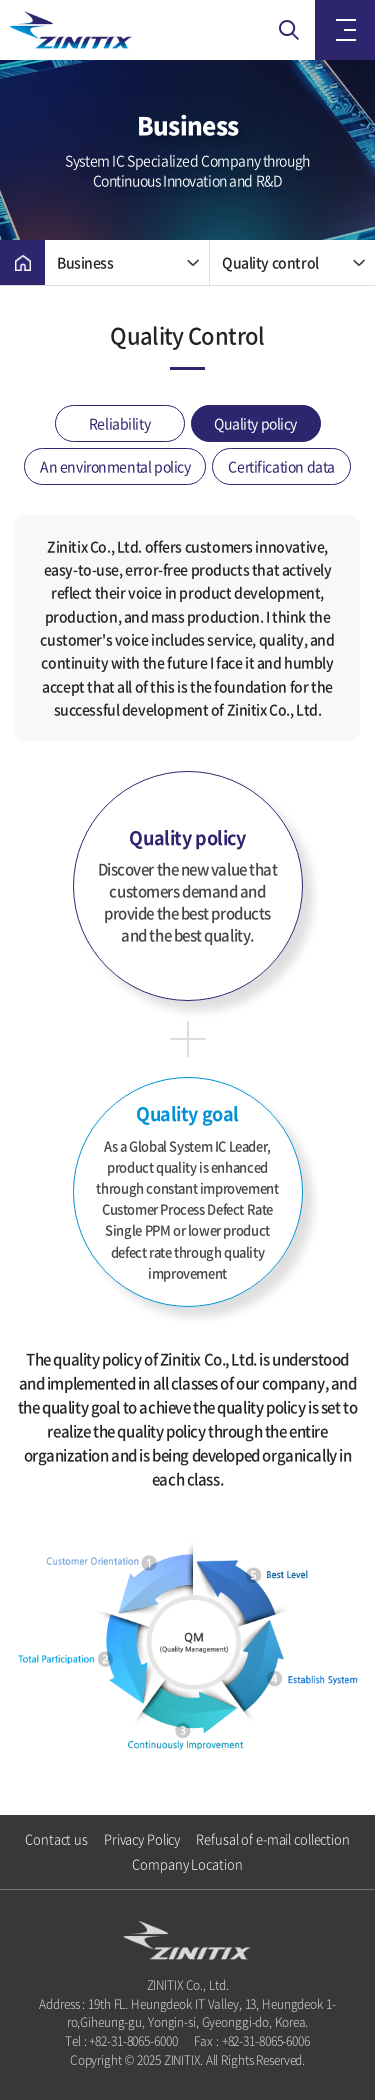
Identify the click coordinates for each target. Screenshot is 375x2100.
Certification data (281, 466)
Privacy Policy (142, 1839)
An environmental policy (115, 466)
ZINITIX (110, 30)
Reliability (119, 423)
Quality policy (255, 423)
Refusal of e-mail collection (273, 1839)
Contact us (56, 1839)
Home (22, 262)
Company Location (187, 1864)
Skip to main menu (0, 0)
